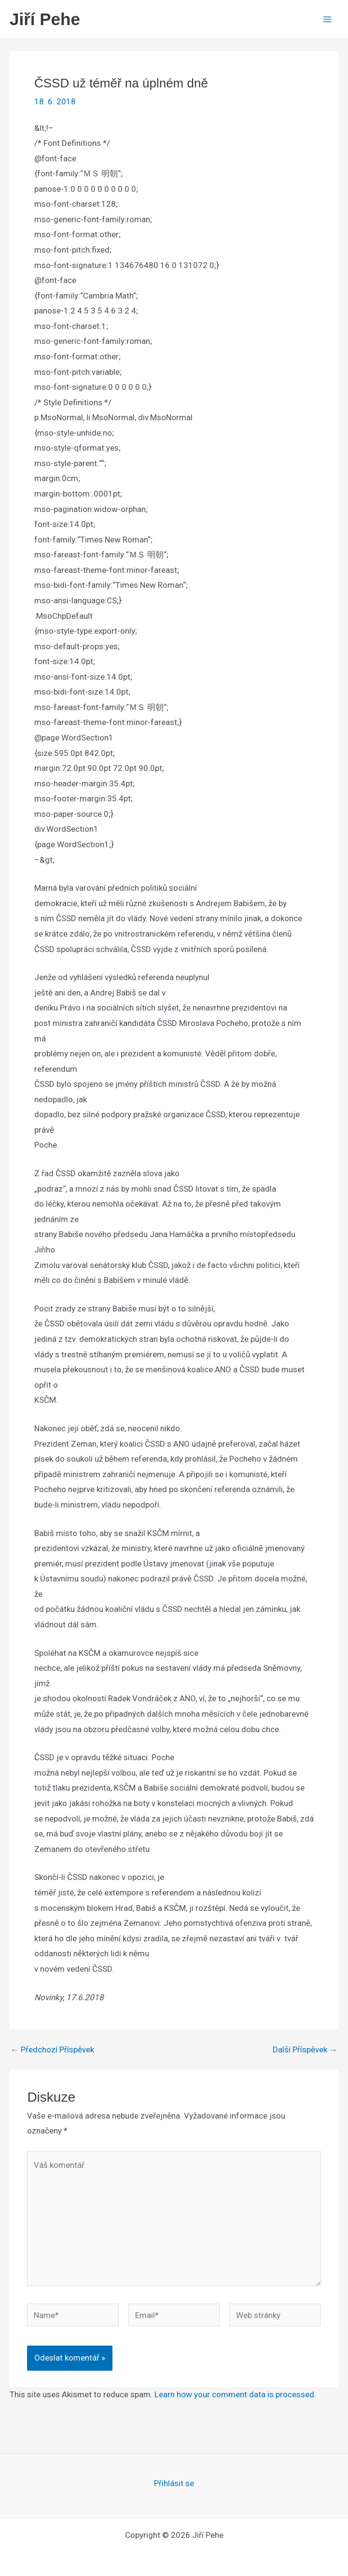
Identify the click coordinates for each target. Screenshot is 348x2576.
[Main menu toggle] (328, 19)
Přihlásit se (174, 2483)
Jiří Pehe (45, 19)
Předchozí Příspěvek (52, 2050)
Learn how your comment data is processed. (235, 2394)
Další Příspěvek (305, 2050)
